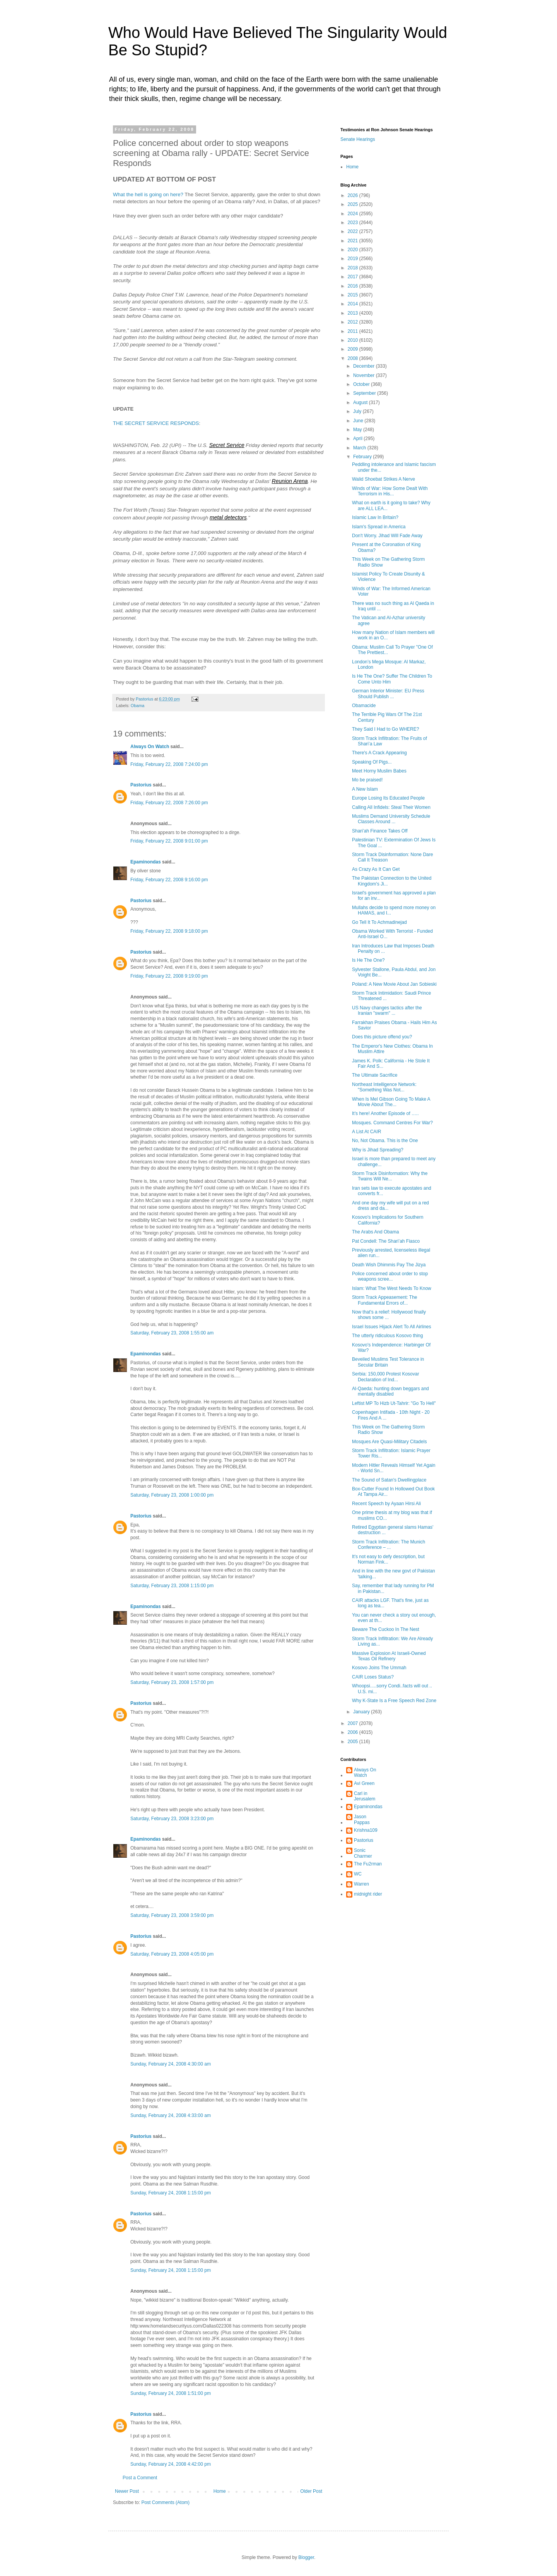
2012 (353, 322)
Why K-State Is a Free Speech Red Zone (394, 1700)
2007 (353, 1723)
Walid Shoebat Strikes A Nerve (383, 479)
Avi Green (364, 1783)
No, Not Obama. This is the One (385, 1140)
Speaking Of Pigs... (372, 762)
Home (220, 2491)
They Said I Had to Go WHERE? (385, 729)
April (358, 438)
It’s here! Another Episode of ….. (385, 1113)
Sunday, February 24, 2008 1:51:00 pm (170, 2393)
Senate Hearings (357, 139)
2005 (353, 1741)
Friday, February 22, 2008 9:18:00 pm (169, 931)
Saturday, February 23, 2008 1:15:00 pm (172, 1585)
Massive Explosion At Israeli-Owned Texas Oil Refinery (389, 1656)
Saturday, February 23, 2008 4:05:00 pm (172, 1954)
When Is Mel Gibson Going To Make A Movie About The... (391, 1101)
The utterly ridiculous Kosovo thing (387, 1335)
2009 (353, 349)
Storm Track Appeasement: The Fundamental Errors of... (384, 1300)
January (362, 1711)
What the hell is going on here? (148, 194)
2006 (353, 1732)
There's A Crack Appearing (379, 752)
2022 (353, 231)
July (358, 411)
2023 (353, 222)
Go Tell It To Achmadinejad (379, 922)
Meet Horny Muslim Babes (379, 771)
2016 (353, 286)
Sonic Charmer (363, 1853)
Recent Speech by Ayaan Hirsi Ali (386, 1503)
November (364, 375)
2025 (353, 204)
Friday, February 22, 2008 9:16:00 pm (169, 879)
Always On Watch (149, 746)
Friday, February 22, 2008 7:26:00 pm (169, 802)
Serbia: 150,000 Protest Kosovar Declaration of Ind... (385, 1376)
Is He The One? (368, 960)
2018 (353, 268)
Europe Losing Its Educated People (388, 798)
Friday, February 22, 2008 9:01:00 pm (169, 841)
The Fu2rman (368, 1864)
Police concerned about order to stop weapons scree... (390, 1276)
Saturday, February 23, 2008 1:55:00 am (172, 1333)
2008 (353, 358)
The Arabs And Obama (375, 1232)
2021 (353, 240)
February (363, 456)
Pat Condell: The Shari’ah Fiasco (386, 1241)
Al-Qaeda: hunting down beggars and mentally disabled (390, 1391)
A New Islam (365, 789)
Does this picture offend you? (382, 1037)
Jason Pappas (362, 1819)
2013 (353, 313)
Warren (361, 1884)
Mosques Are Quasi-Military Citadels (389, 1441)
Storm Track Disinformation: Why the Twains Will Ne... (389, 1176)
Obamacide (364, 705)
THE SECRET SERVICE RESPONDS (156, 423)
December (364, 366)
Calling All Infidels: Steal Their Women (391, 807)
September (365, 393)
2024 (353, 213)
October (362, 384)
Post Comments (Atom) (165, 2502)
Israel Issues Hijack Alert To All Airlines (391, 1326)
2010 (353, 340)
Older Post (311, 2491)
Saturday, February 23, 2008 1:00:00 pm (172, 1495)
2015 (353, 295)
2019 (353, 258)
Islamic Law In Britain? (375, 517)
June (358, 420)
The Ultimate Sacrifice (374, 1075)
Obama (137, 705)
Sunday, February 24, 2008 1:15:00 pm (170, 2193)
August (361, 402)
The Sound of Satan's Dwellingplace (389, 1480)
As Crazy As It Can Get (376, 869)
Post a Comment (140, 2477)
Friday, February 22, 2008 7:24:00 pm (169, 764)
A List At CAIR (366, 1131)
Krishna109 (366, 1830)
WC (358, 1874)
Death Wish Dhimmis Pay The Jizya (389, 1264)
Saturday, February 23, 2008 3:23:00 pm (172, 1818)
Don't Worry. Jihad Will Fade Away (387, 535)
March (360, 447)
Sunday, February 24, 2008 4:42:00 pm (170, 2464)
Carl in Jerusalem (364, 1796)
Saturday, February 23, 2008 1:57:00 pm (172, 1682)
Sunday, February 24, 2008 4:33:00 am (170, 2115)
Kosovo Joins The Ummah (379, 1667)
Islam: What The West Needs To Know (391, 1288)
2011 (353, 331)
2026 (353, 195)
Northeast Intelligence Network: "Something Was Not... (384, 1087)
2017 (353, 276)
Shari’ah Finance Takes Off (380, 831)
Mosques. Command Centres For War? (392, 1122)
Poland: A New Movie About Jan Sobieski (394, 984)
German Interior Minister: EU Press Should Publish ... (388, 693)
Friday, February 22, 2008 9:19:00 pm (169, 976)
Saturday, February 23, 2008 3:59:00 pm (172, 1915)
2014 (353, 304)
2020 (353, 249)
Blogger (306, 2557)
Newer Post (127, 2491)
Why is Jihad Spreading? (377, 1150)
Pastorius (141, 785)
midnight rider (368, 1894)
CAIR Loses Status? (373, 1677)
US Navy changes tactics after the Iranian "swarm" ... (387, 1010)
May (358, 429)
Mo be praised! (367, 780)
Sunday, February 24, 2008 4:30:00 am (170, 2064)
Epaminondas (145, 862)
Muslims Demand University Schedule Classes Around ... (391, 819)
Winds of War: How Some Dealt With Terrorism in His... (390, 491)
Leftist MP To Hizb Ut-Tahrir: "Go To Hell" (394, 1403)
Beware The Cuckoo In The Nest (385, 1629)
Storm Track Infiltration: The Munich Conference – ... (388, 1544)
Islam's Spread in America (378, 526)
